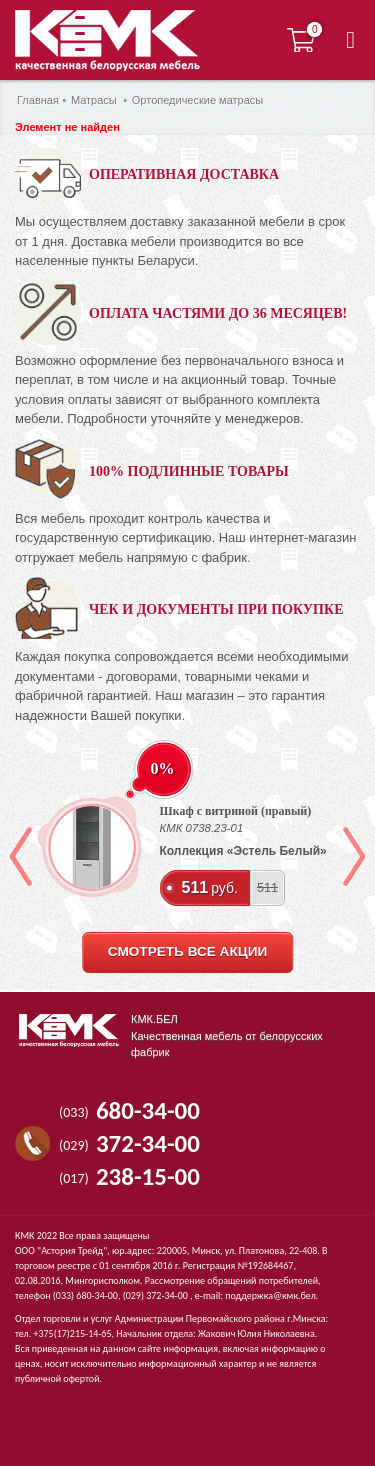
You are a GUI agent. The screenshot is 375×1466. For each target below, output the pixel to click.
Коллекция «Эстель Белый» (243, 851)
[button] (350, 40)
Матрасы (94, 100)
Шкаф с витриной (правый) (236, 811)
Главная (38, 100)
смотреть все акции (187, 951)
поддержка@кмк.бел (270, 1295)
